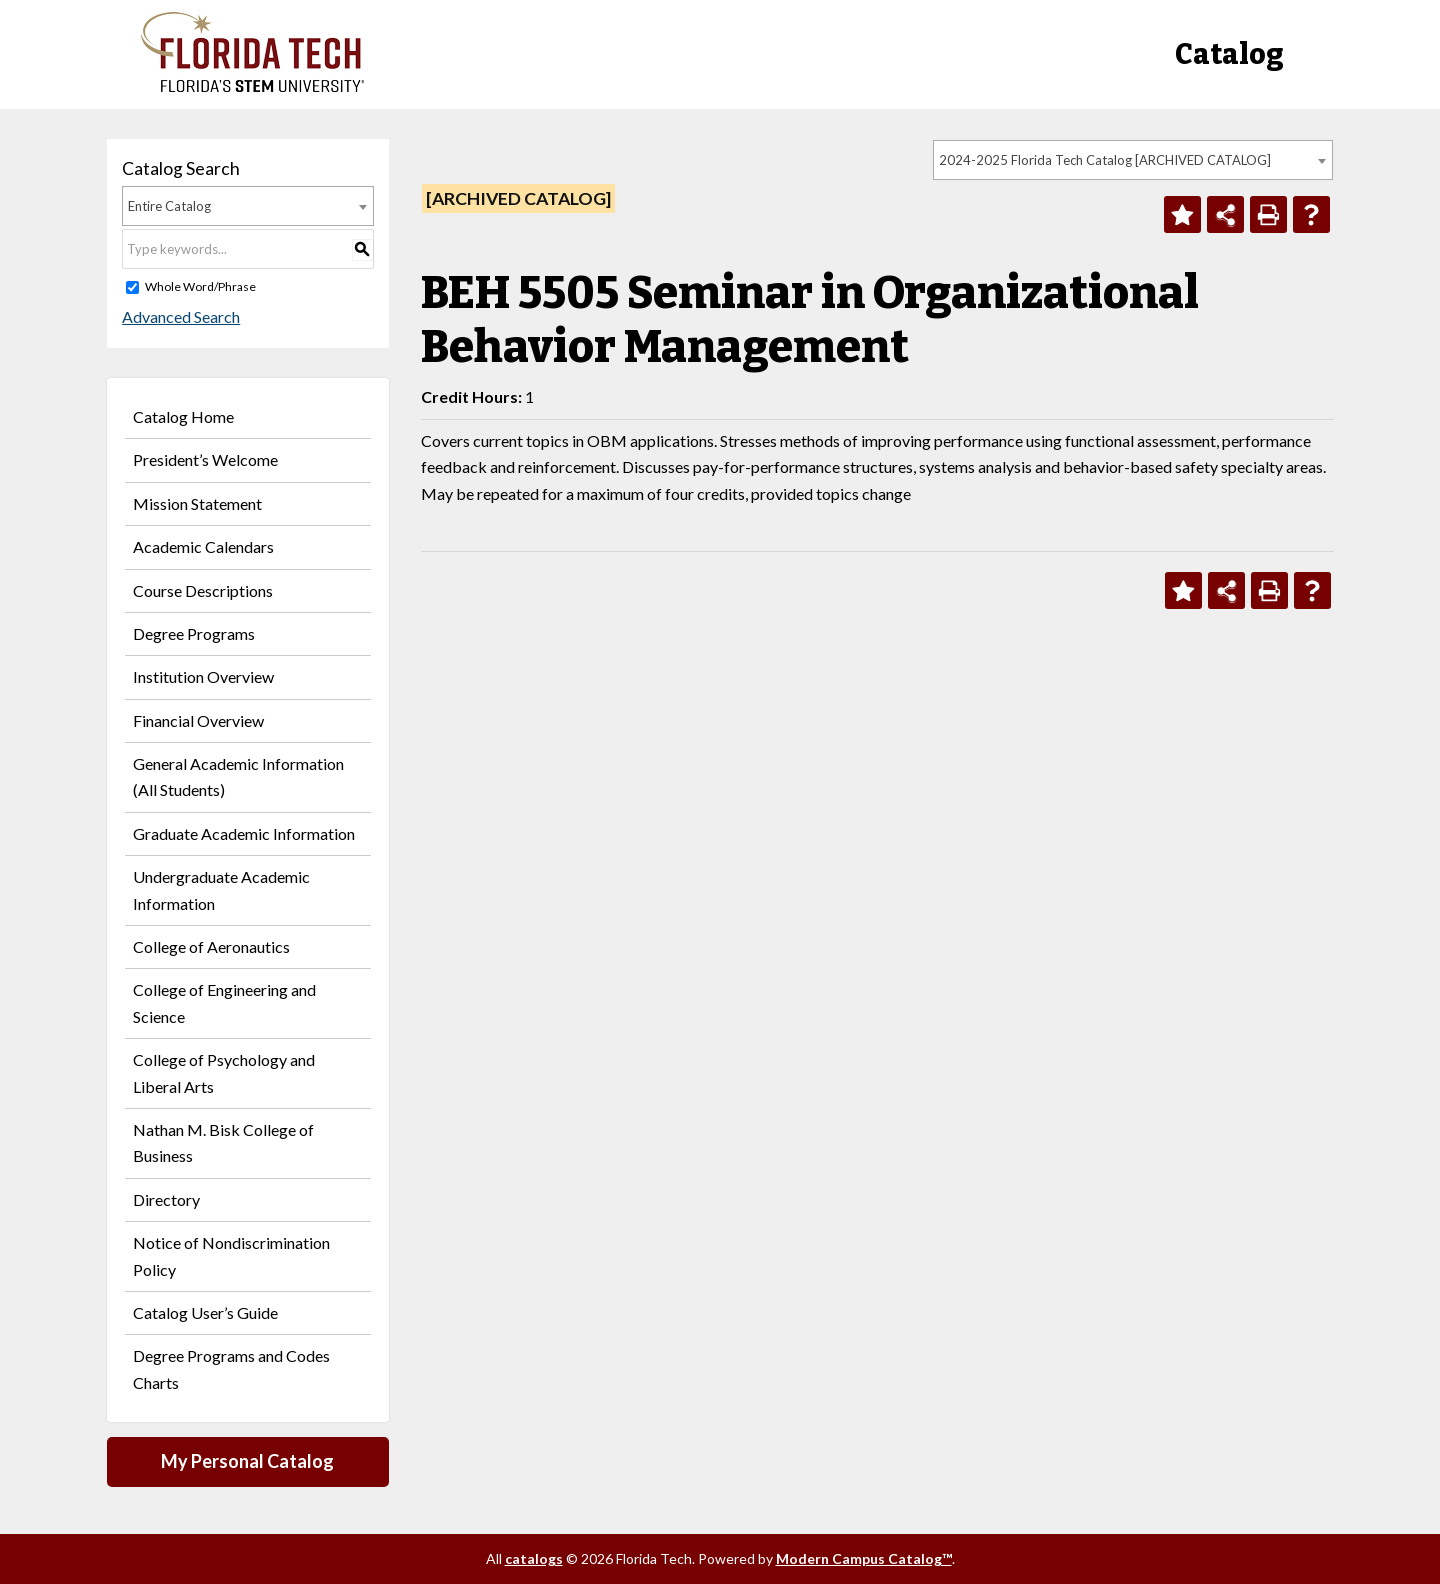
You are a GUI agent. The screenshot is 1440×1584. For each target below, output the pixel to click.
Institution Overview (203, 676)
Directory (166, 1199)
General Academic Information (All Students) (238, 776)
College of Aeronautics (211, 946)
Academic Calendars (203, 546)
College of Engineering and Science (224, 1002)
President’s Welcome (205, 459)
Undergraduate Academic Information (221, 889)
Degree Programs (194, 633)
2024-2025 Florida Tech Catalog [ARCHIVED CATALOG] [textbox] (1105, 160)
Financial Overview (198, 720)
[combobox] (1133, 160)
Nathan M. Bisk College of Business (223, 1142)
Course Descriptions (203, 590)
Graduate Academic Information (244, 833)
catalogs (534, 1558)
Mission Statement (197, 503)
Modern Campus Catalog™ (864, 1558)
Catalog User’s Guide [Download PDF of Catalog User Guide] (205, 1312)
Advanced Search (181, 316)
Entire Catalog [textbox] (169, 206)
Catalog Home (183, 416)
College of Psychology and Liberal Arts (224, 1072)
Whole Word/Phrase (200, 286)
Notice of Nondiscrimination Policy (231, 1255)
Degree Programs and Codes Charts (231, 1368)
